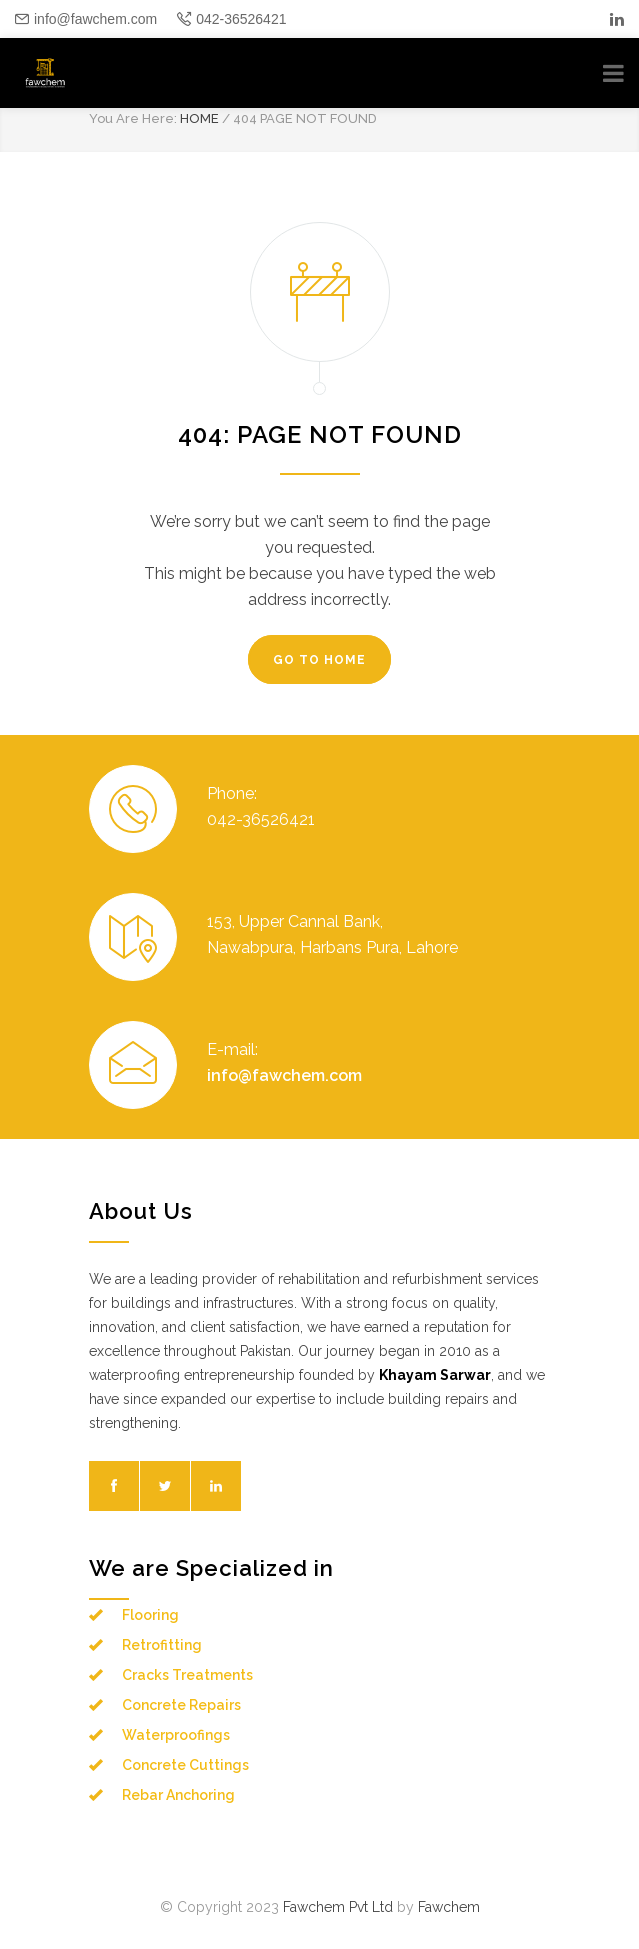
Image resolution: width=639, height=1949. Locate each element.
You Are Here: (133, 118)
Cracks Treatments (187, 1675)
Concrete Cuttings (185, 1765)
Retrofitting (162, 1645)
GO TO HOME (319, 660)
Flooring (150, 1615)
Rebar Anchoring (178, 1795)
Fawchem (449, 1907)
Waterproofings (176, 1735)
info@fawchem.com (95, 19)
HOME (199, 118)
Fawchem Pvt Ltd (338, 1907)
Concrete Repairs (181, 1705)
